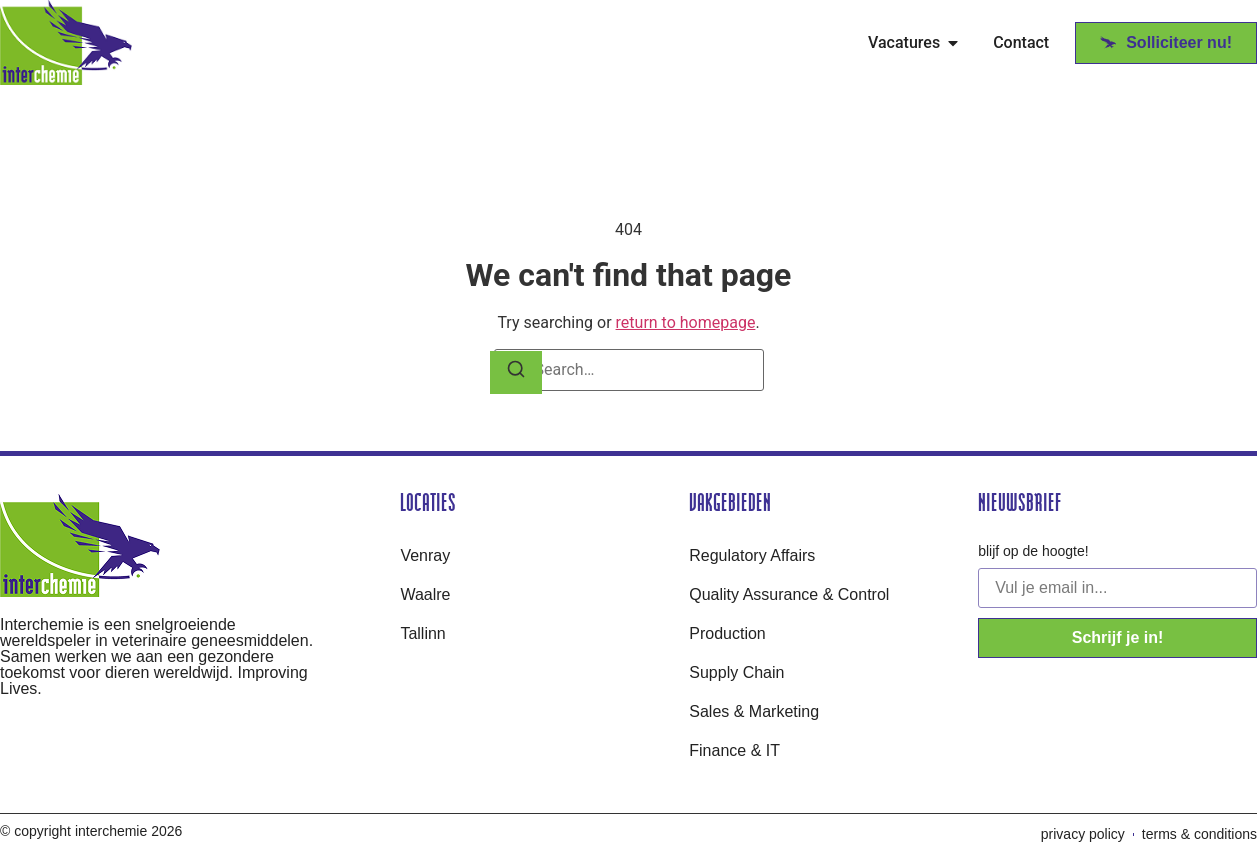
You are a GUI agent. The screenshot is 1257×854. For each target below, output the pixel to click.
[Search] (516, 372)
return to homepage (686, 322)
